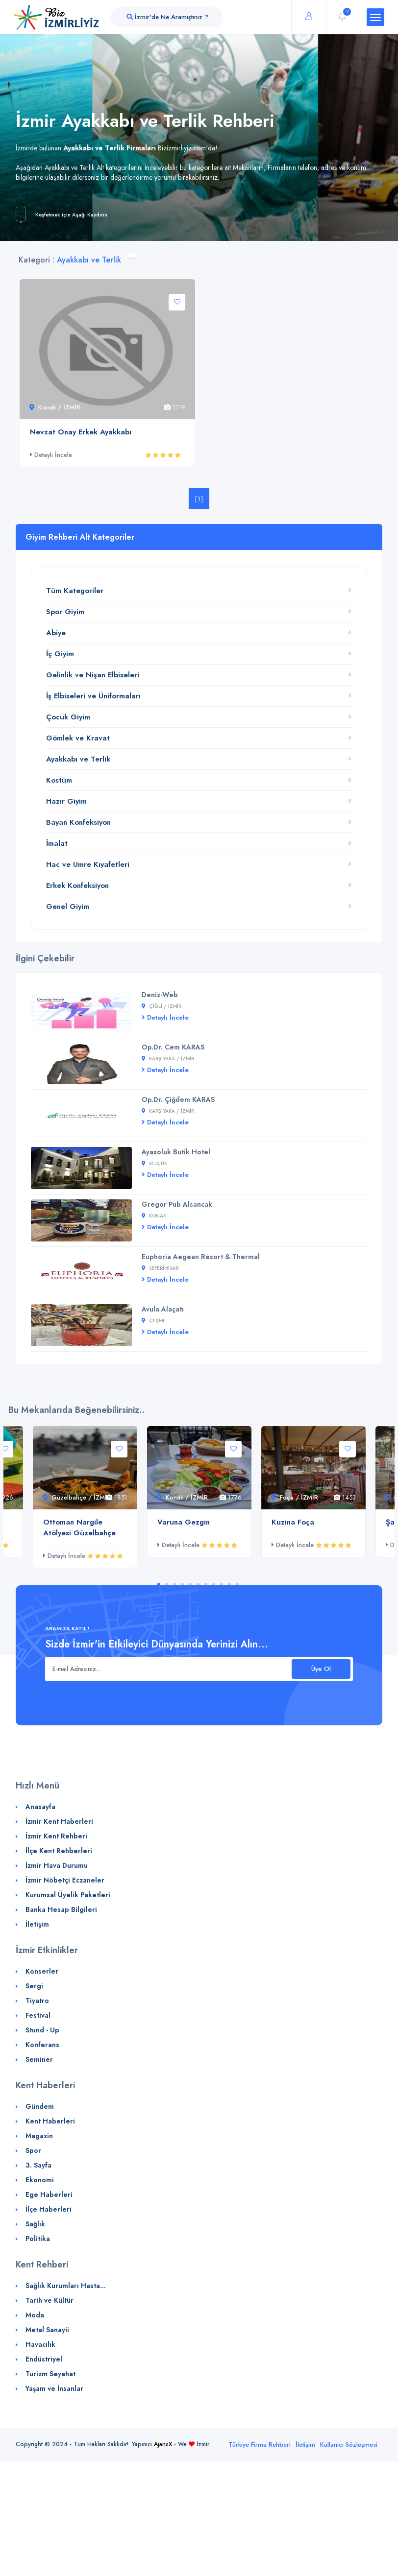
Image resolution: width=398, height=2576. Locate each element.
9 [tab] (221, 1584)
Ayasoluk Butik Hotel (176, 1152)
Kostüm (59, 780)
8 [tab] (213, 1584)
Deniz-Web (160, 995)
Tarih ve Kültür (49, 2300)
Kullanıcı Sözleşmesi (348, 2444)
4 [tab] (182, 1584)
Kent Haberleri (50, 2121)
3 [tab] (174, 1584)
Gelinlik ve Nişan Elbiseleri (92, 674)
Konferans (42, 2045)
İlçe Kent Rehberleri (58, 1851)
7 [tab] (205, 1584)
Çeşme (154, 1320)
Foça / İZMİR (294, 1497)
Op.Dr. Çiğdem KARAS (178, 1099)
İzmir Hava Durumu (56, 1865)
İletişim (37, 1924)
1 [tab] (158, 1584)
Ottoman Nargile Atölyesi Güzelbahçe (79, 1527)
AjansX (163, 2444)
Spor (33, 2150)
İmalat (57, 843)
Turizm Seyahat (50, 2374)
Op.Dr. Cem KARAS (173, 1047)
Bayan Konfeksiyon (78, 822)
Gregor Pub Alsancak (177, 1204)
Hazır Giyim (66, 801)
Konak (154, 1215)
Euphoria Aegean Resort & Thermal (201, 1257)
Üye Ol (321, 1668)
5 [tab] (190, 1584)
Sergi (34, 1986)
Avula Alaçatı (163, 1309)
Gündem (39, 2106)
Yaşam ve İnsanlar (54, 2388)
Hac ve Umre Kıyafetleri (87, 864)
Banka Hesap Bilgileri (61, 1909)
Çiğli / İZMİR (161, 1006)
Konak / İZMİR (54, 407)
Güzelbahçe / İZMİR (77, 1497)
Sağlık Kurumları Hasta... (65, 2285)
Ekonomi (39, 2180)
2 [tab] (166, 1584)
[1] (199, 498)
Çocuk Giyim (68, 717)
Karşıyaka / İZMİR (168, 1058)
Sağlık (35, 2224)
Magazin (39, 2136)
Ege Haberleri (49, 2194)
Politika (37, 2238)
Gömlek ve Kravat (78, 738)
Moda (34, 2315)
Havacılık (40, 2344)
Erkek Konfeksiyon (77, 885)
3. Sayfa (38, 2165)
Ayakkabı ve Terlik (78, 759)
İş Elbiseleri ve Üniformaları (93, 696)
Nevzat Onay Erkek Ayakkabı (80, 432)
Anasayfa (40, 1807)
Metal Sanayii (47, 2330)
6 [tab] (198, 1584)
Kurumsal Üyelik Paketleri (67, 1895)
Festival (37, 2015)
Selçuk (154, 1163)
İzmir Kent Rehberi (56, 1836)
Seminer (39, 2059)
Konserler (41, 1971)
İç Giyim (60, 653)
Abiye (56, 632)
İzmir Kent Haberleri (59, 1821)
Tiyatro (37, 2000)
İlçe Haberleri (48, 2209)
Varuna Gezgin (183, 1522)
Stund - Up (42, 2030)
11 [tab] (237, 1584)
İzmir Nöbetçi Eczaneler (64, 1880)
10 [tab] (229, 1584)
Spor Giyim (65, 611)
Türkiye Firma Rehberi (259, 2444)
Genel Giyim (67, 906)
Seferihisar (160, 1268)
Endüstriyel (43, 2359)
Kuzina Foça (293, 1522)
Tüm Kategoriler (74, 590)
